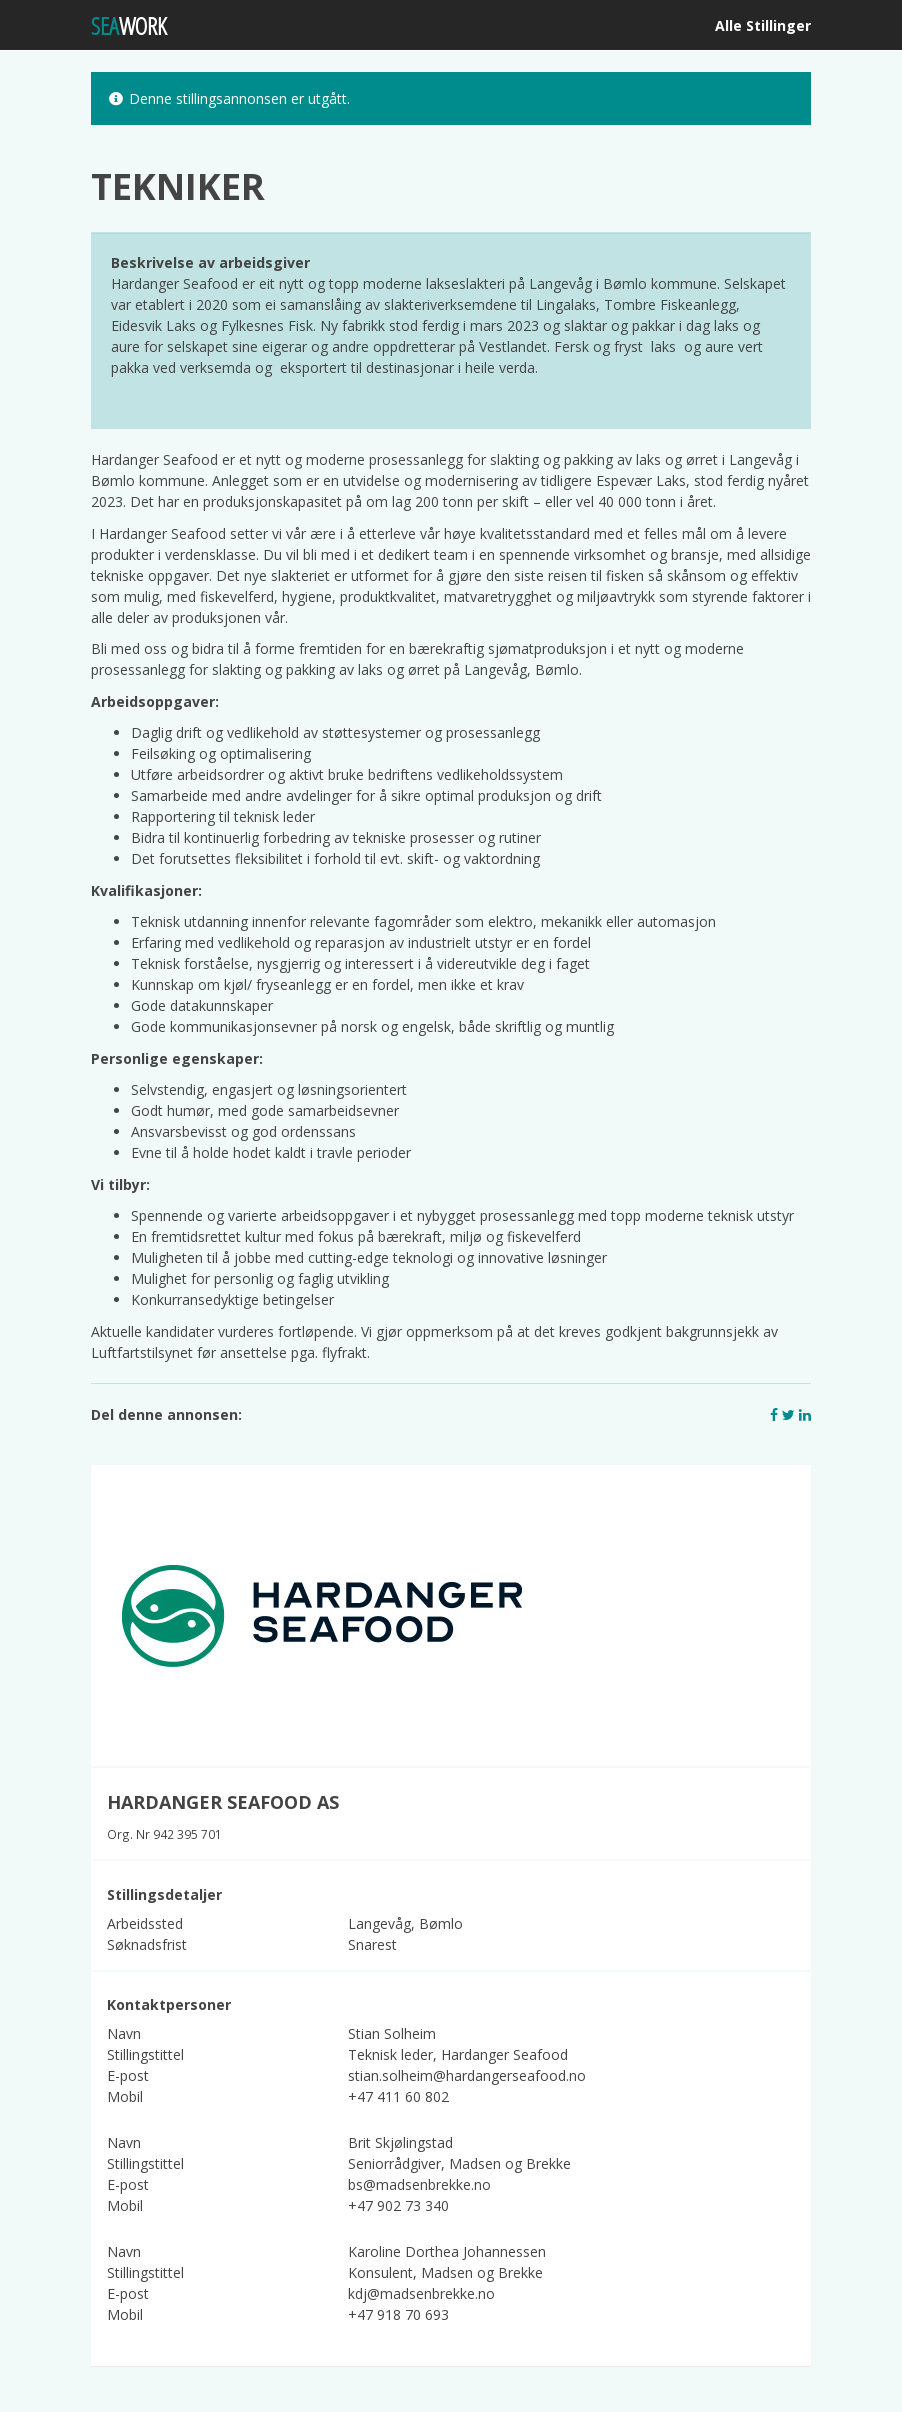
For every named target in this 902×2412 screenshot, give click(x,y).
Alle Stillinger (763, 25)
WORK (129, 25)
